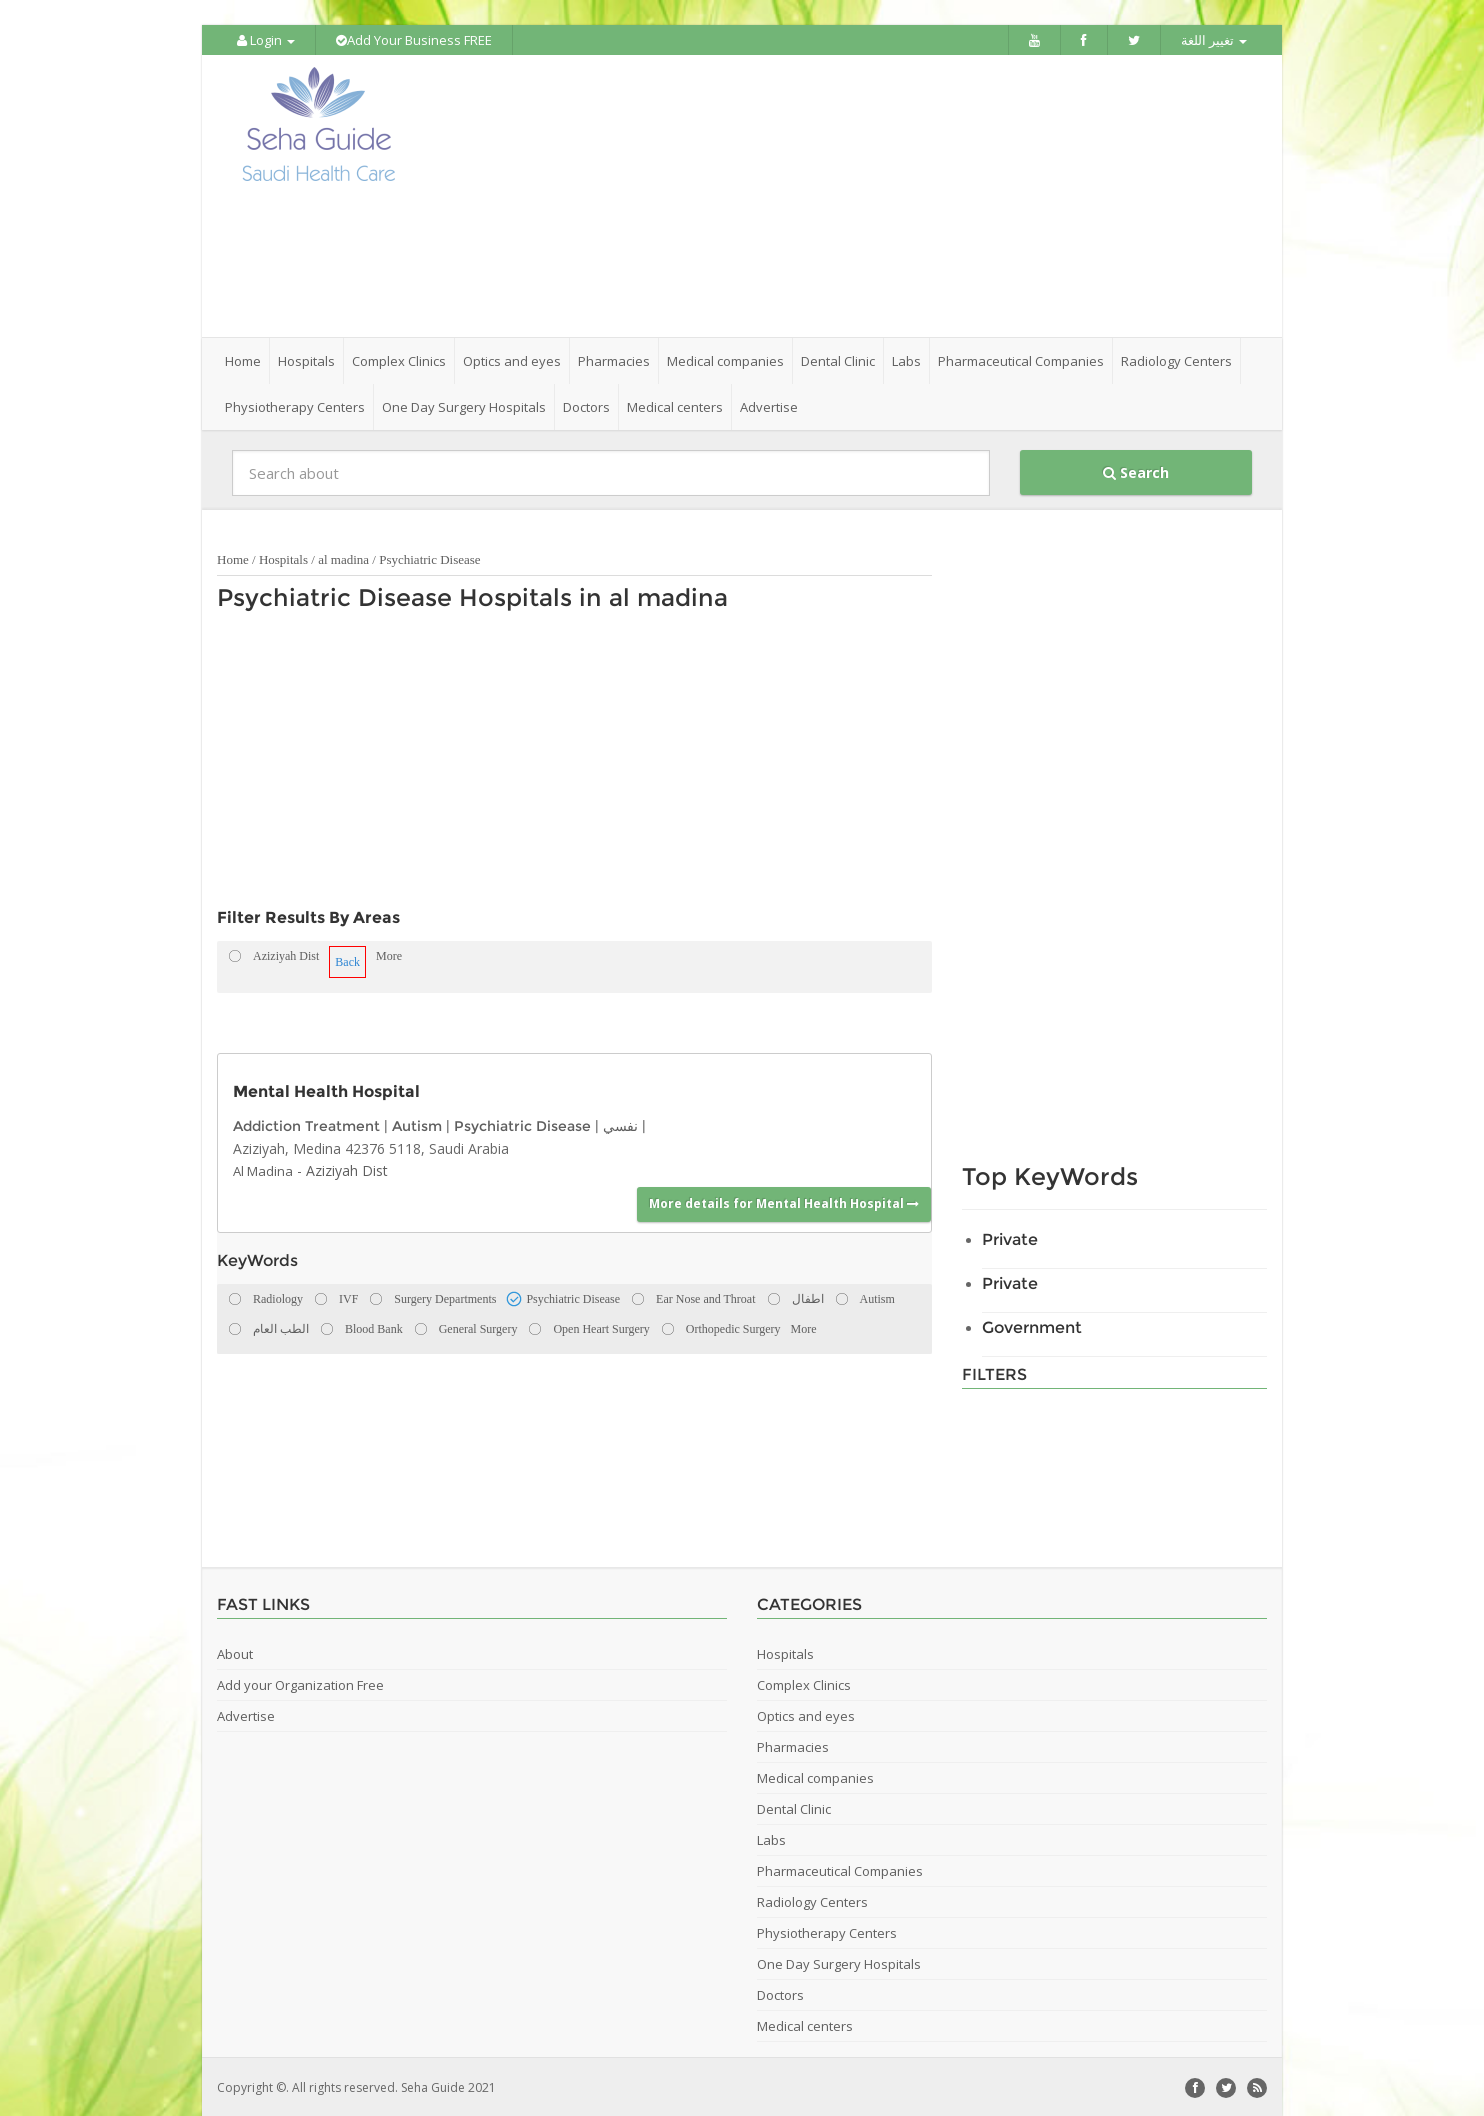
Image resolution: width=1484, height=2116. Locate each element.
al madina (343, 557)
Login (266, 40)
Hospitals (283, 557)
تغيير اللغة (1214, 40)
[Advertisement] (854, 195)
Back (347, 960)
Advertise (769, 405)
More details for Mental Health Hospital (784, 1201)
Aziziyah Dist (347, 1168)
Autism (417, 1124)
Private (1010, 1237)
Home (243, 359)
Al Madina (263, 1169)
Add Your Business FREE (414, 40)
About (235, 1652)
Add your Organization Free (300, 1683)
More (389, 954)
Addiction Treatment (306, 1124)
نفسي (620, 1124)
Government (1032, 1325)
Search (1136, 470)
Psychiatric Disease (429, 557)
